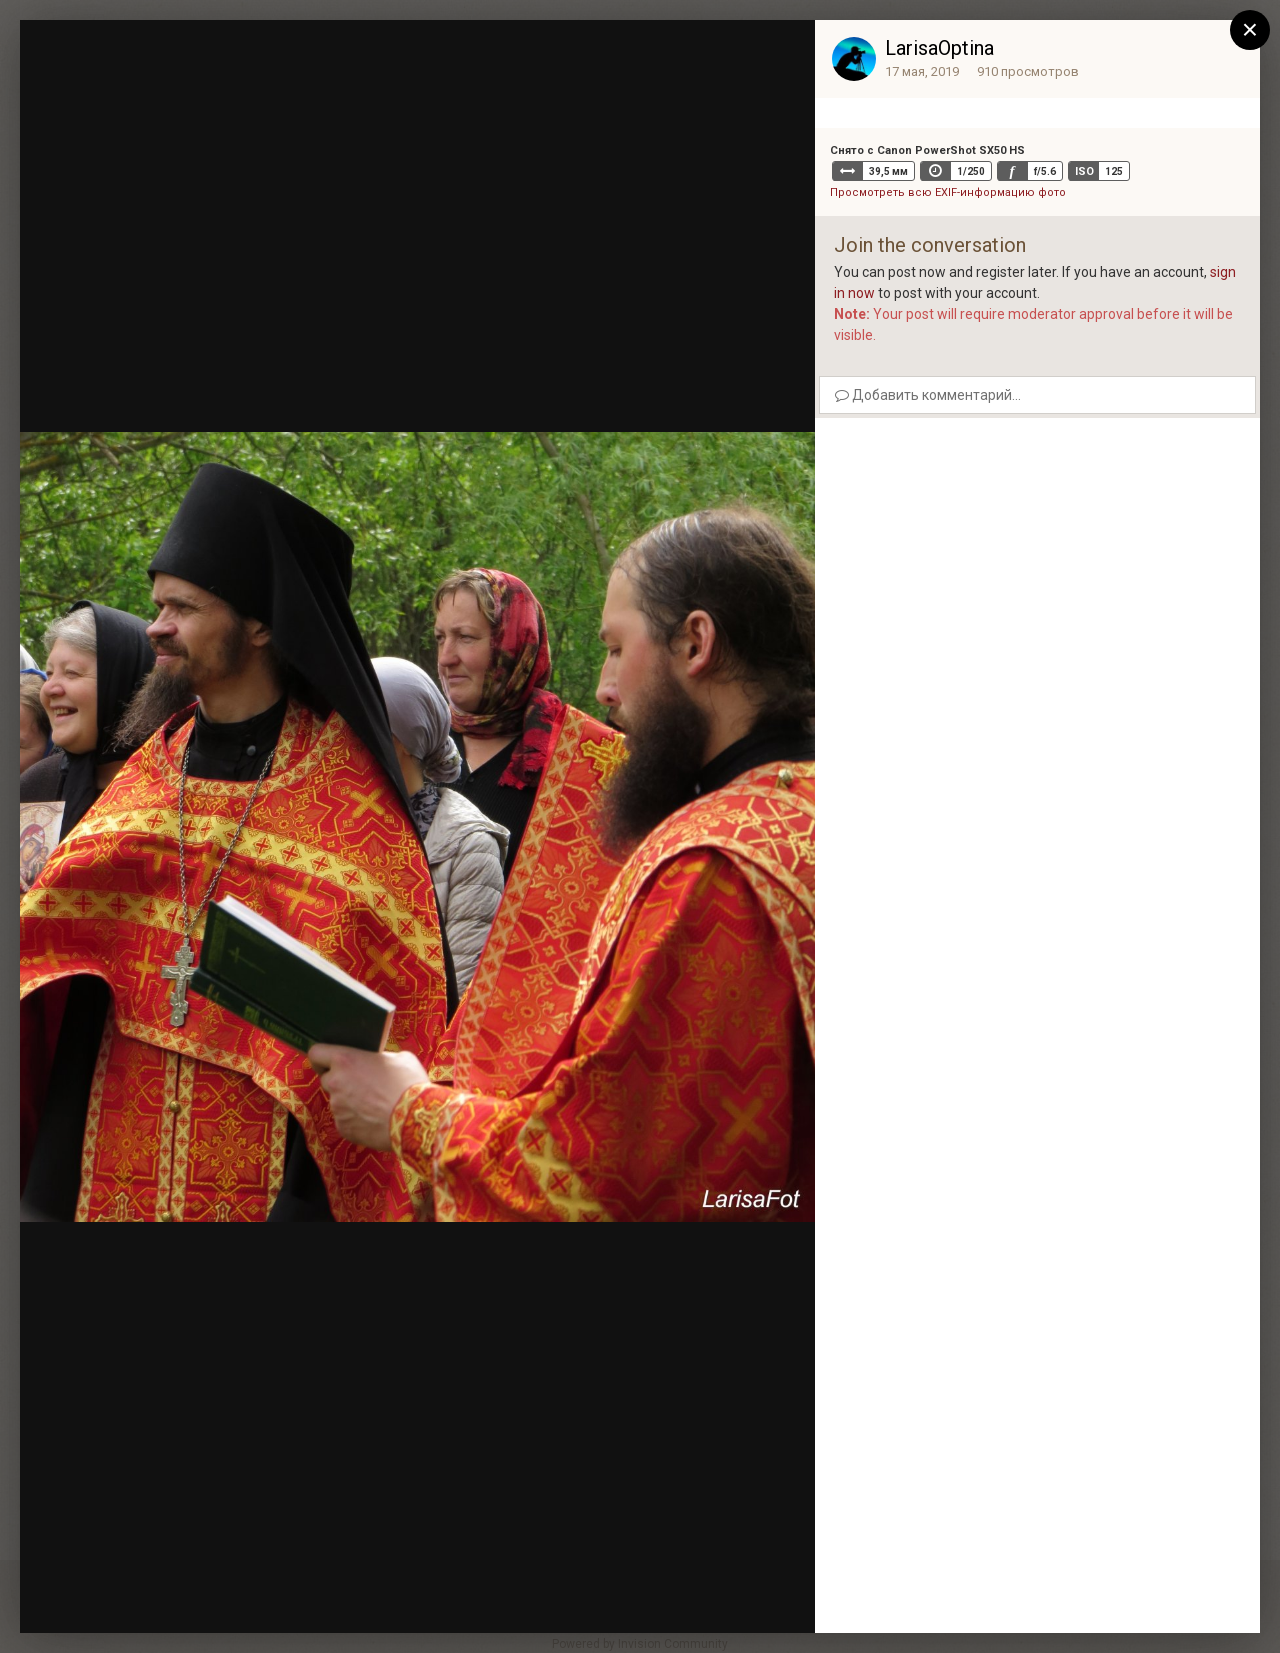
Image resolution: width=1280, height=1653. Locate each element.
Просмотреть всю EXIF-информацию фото (948, 192)
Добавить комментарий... (928, 395)
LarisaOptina (939, 48)
